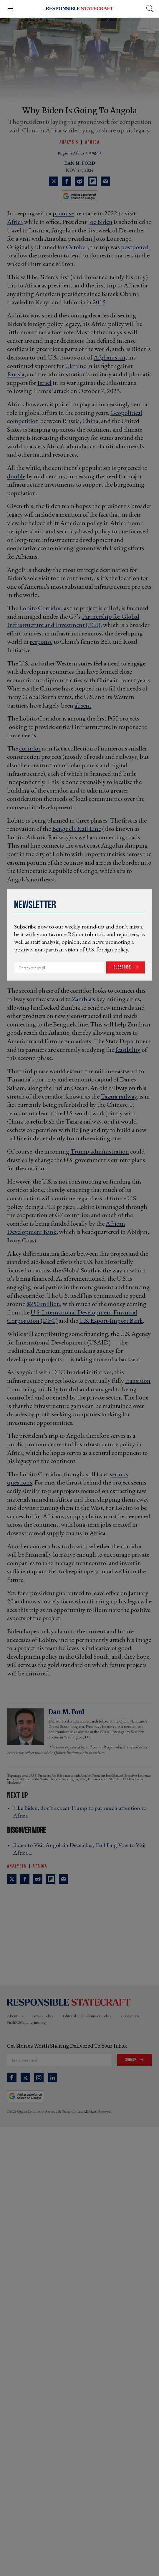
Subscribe (122, 967)
